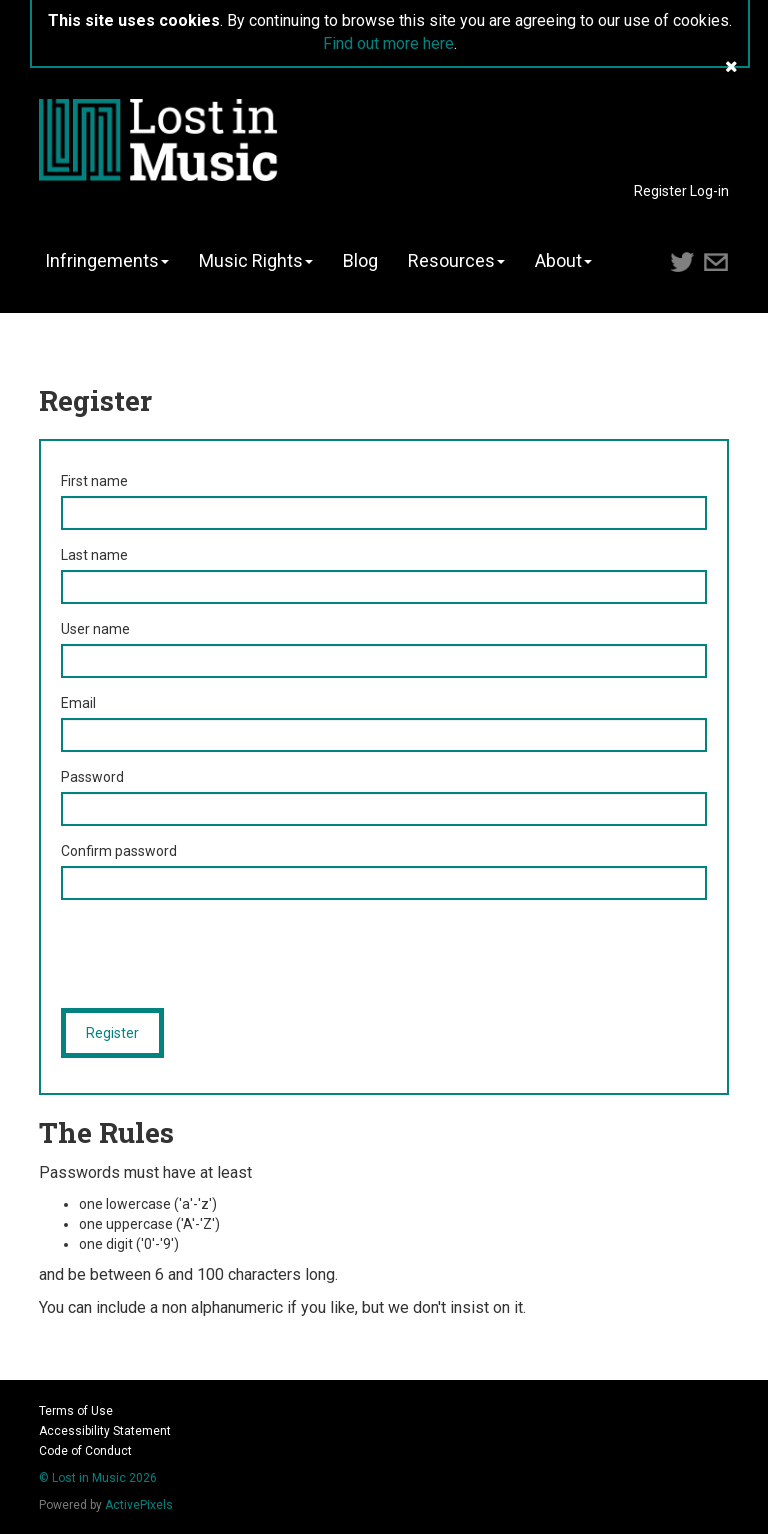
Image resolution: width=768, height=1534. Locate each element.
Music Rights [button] (256, 261)
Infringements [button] (107, 261)
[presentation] (213, 954)
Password (92, 777)
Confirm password (119, 851)
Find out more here (388, 43)
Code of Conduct (85, 1451)
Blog (360, 261)
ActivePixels (139, 1505)
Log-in (709, 191)
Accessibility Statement (105, 1431)
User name (95, 629)
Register (660, 191)
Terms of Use (76, 1411)
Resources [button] (456, 261)
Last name (94, 555)
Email (78, 703)
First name (94, 481)
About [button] (563, 261)
